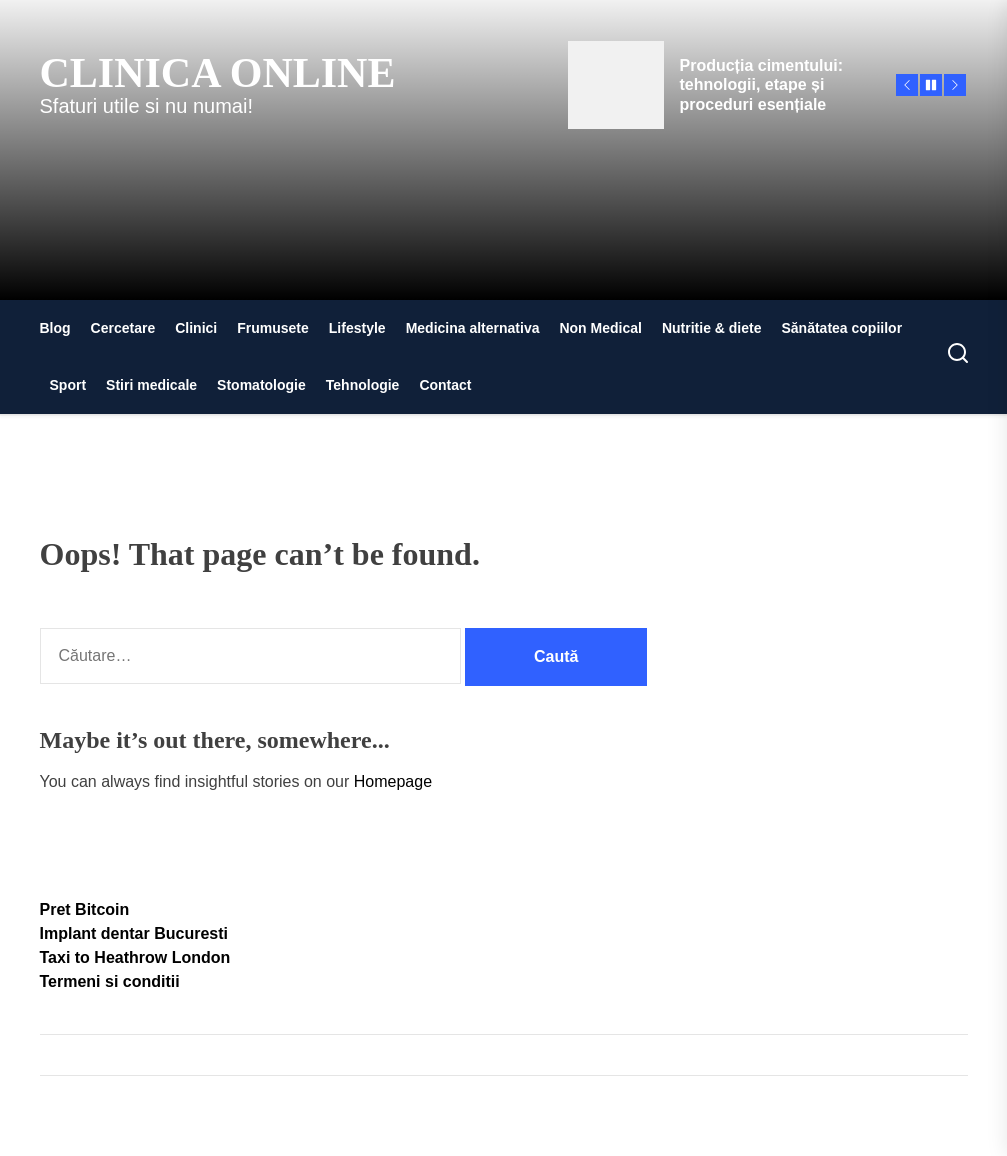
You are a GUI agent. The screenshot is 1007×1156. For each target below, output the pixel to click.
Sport (68, 385)
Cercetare (123, 328)
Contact (445, 385)
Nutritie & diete (712, 328)
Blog (55, 328)
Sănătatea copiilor (842, 328)
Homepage (393, 781)
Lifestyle (357, 328)
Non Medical (600, 328)
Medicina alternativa (473, 328)
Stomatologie (261, 385)
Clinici (196, 328)
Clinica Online (218, 73)
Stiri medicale (151, 385)
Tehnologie (363, 385)
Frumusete (273, 328)
